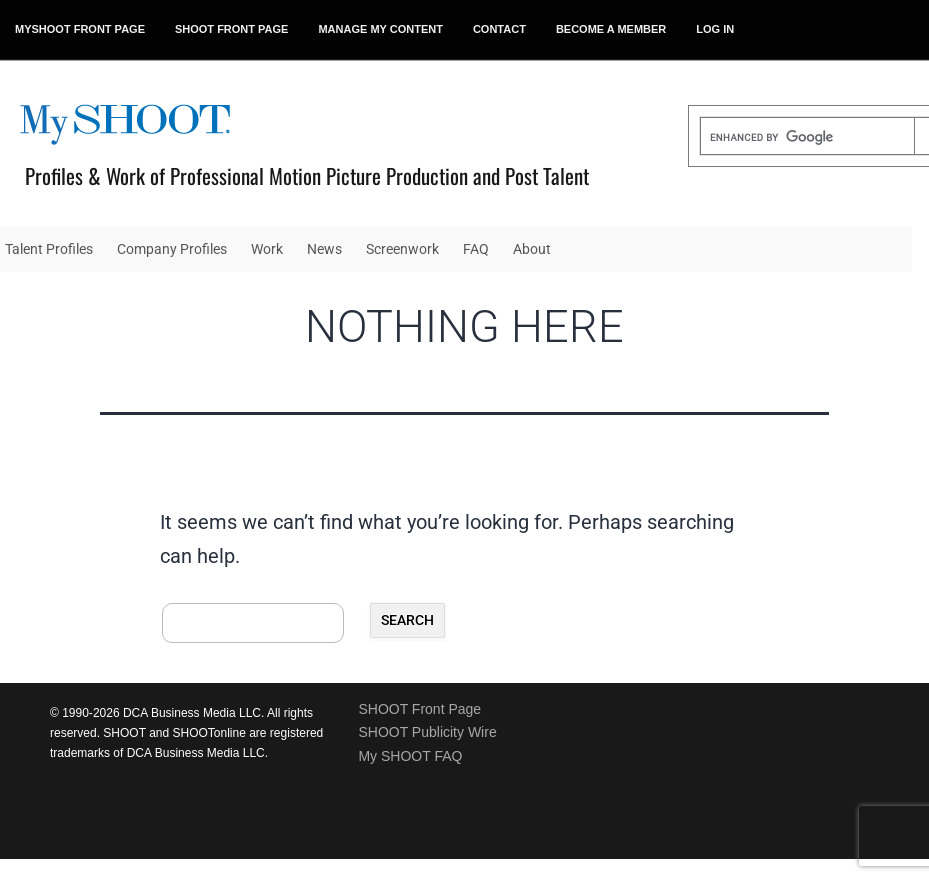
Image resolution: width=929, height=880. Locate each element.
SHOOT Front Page (419, 709)
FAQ (476, 249)
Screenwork (402, 249)
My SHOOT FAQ (410, 756)
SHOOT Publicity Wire (427, 732)
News (324, 249)
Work (267, 249)
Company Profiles (172, 249)
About (532, 249)
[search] (807, 138)
